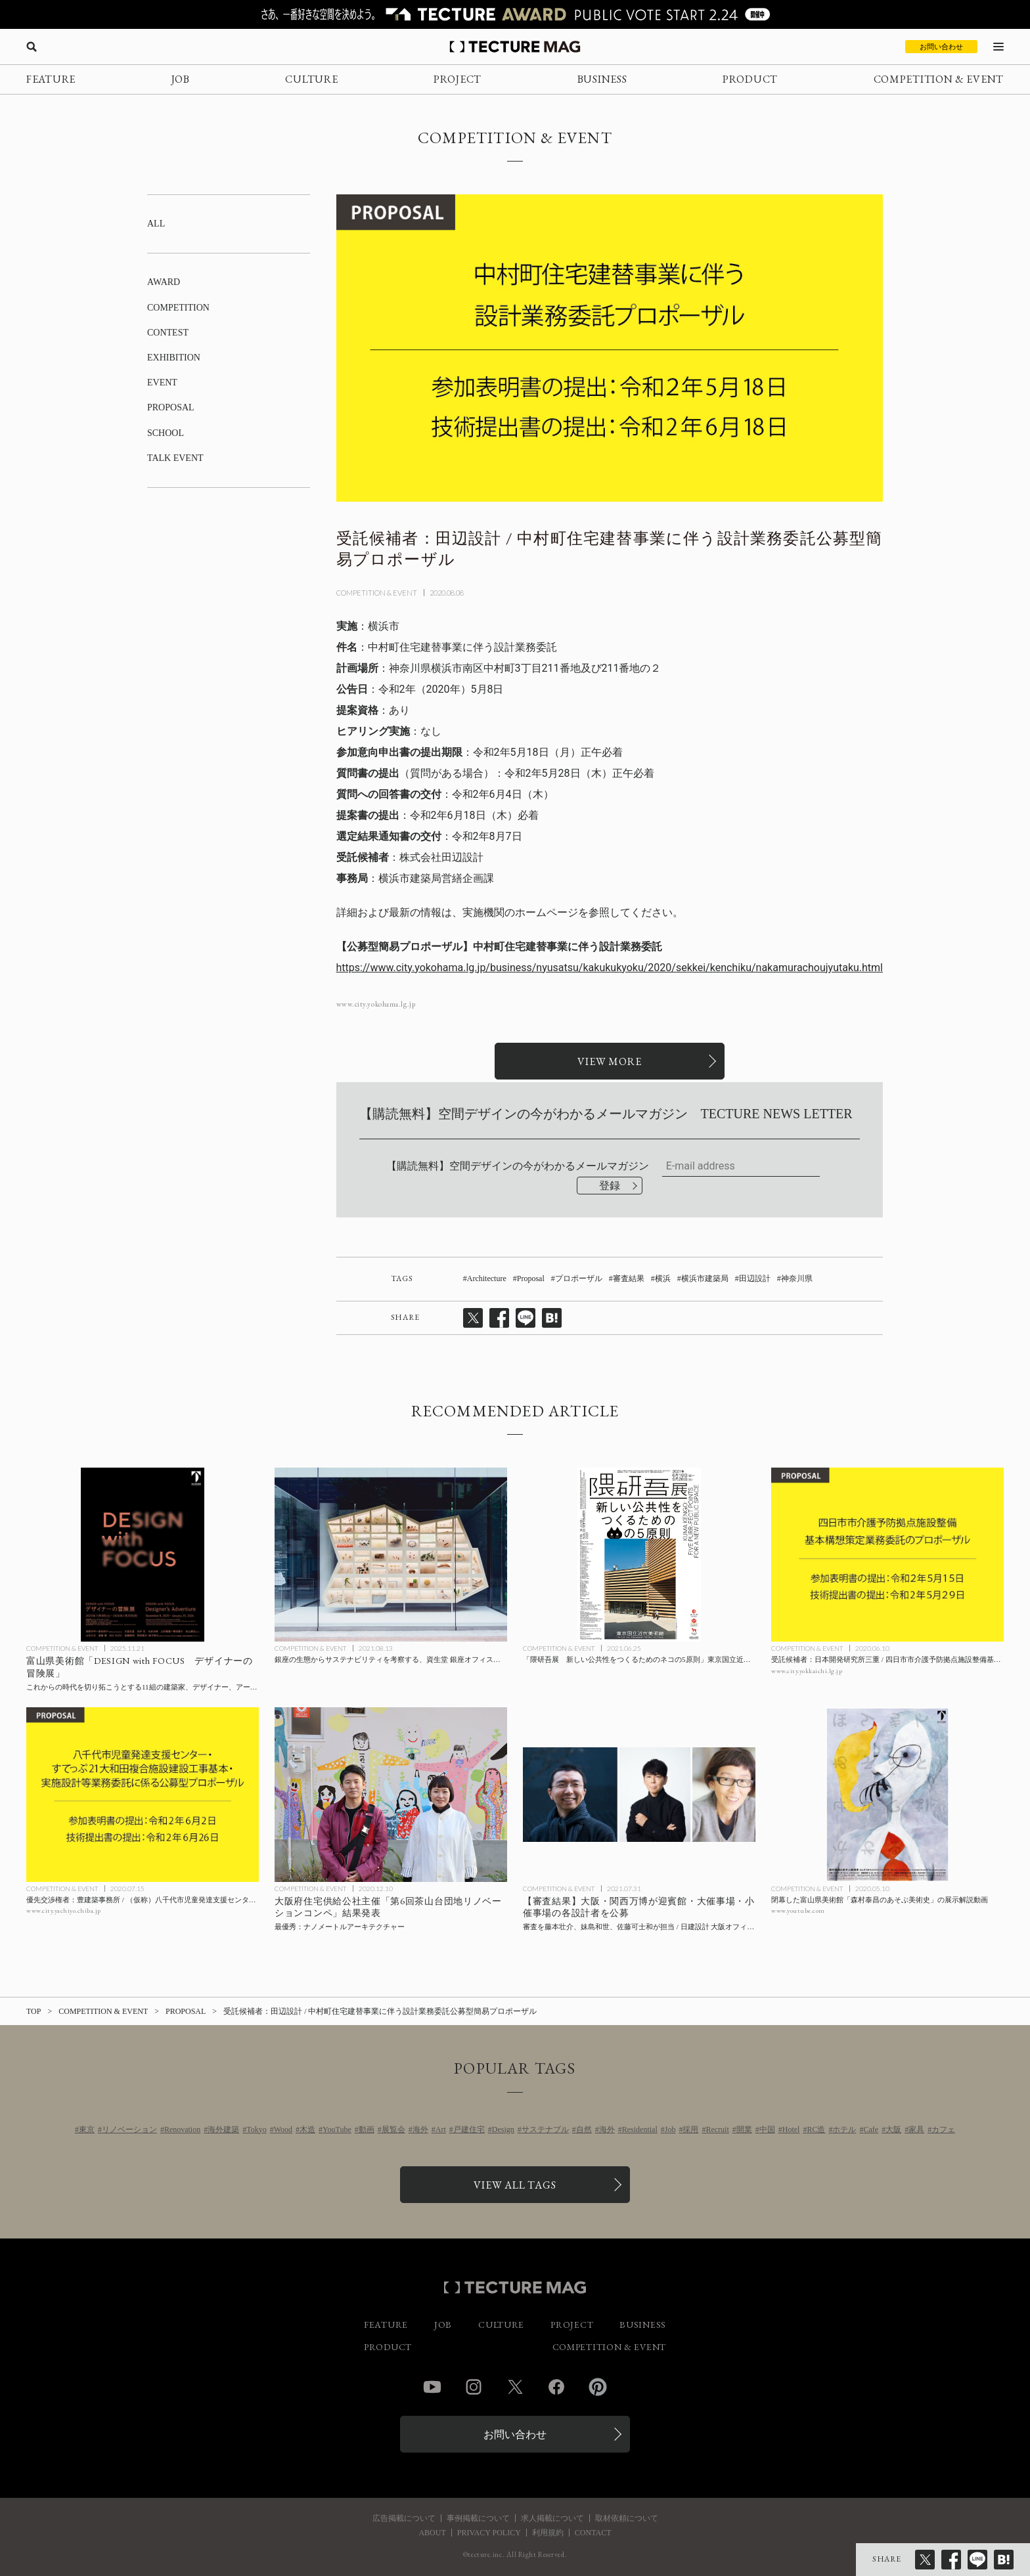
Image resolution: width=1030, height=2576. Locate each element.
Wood (283, 2129)
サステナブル (545, 2129)
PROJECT (457, 79)
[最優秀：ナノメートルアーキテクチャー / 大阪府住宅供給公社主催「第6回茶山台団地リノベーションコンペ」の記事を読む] (391, 1794)
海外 (420, 2129)
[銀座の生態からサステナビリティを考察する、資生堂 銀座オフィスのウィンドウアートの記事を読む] (391, 1555)
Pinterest (598, 2387)
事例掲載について (478, 2518)
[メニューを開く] (998, 46)
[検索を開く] (31, 46)
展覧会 (393, 2129)
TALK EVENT (175, 458)
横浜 (663, 1278)
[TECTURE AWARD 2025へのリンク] (515, 14)
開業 (744, 2129)
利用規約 (548, 2533)
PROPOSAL (170, 407)
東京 (87, 2129)
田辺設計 (755, 1278)
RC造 (816, 2129)
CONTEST (168, 333)
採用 (690, 2129)
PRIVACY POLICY (489, 2533)
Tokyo (256, 2129)
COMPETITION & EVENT (939, 79)
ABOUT (431, 2533)
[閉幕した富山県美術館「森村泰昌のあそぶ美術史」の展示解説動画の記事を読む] (887, 1794)
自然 (584, 2129)
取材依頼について (626, 2518)
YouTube (337, 2129)
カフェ (943, 2129)
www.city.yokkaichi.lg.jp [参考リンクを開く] (806, 1671)
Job (670, 2129)
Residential (640, 2129)
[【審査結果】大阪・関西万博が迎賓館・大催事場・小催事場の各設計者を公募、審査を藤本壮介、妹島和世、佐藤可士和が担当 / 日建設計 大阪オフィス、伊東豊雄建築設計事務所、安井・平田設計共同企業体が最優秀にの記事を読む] (639, 1794)
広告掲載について (404, 2518)
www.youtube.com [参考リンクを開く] (798, 1910)
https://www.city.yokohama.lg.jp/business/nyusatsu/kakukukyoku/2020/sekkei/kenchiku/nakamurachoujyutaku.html (609, 967)
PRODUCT (750, 79)
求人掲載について (552, 2518)
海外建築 (223, 2129)
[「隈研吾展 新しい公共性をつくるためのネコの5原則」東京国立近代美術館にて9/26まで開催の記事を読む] (639, 1555)
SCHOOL (165, 433)
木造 (307, 2129)
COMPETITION (178, 308)
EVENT (162, 382)
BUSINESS (602, 79)
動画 (366, 2129)
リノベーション (129, 2129)
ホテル (844, 2129)
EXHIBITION (173, 357)
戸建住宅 (469, 2129)
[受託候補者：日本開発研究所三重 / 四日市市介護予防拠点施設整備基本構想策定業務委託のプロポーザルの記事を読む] (887, 1555)
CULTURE (311, 79)
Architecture (486, 1278)
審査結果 (628, 1278)
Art (441, 2129)
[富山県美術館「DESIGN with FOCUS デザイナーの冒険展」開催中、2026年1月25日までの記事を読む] (142, 1555)
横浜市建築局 (704, 1278)
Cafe (870, 2129)
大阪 (893, 2129)
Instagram (473, 2387)
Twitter (515, 2387)
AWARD (163, 282)
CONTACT (593, 2533)
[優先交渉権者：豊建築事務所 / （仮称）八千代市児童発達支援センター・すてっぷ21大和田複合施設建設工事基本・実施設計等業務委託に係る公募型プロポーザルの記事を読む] (142, 1794)
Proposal (531, 1278)
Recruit (716, 2129)
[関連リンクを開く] (610, 1061)
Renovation (182, 2129)
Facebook (556, 2387)
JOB (180, 79)
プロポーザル (578, 1278)
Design (503, 2129)
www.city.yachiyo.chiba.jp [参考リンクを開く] (63, 1910)
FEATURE (51, 79)
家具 (916, 2129)
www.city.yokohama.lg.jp (376, 1004)
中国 (767, 2129)
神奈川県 (797, 1278)
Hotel (791, 2129)
